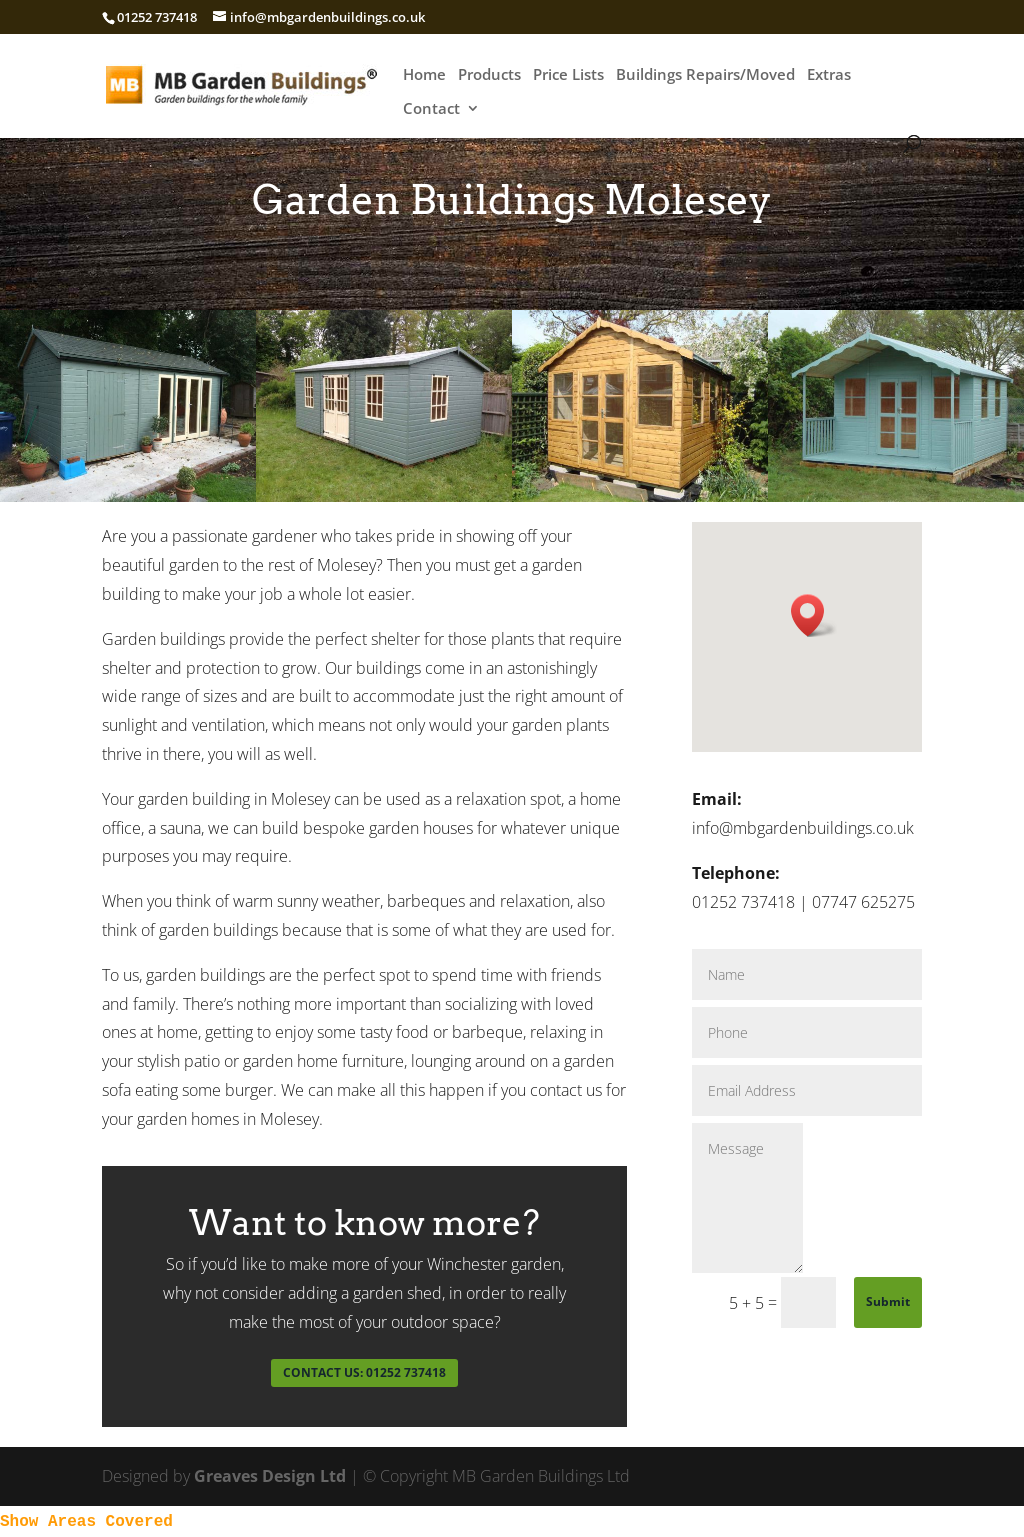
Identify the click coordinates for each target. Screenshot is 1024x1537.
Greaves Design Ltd (270, 1476)
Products (489, 75)
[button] (814, 615)
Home (424, 75)
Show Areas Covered (86, 1522)
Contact (431, 109)
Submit (888, 1301)
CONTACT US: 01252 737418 (364, 1372)
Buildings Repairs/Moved (705, 75)
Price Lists (568, 75)
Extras (829, 75)
